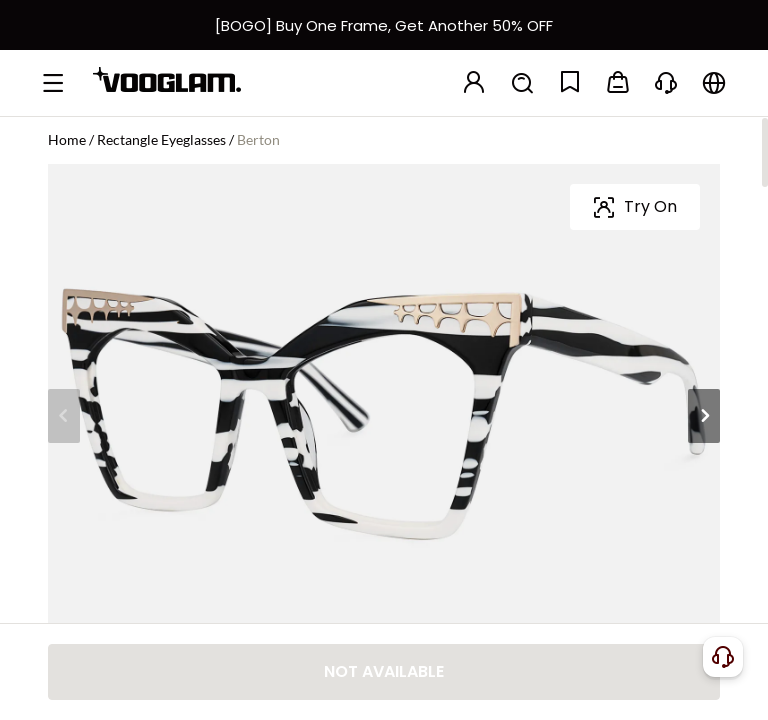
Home (67, 139)
